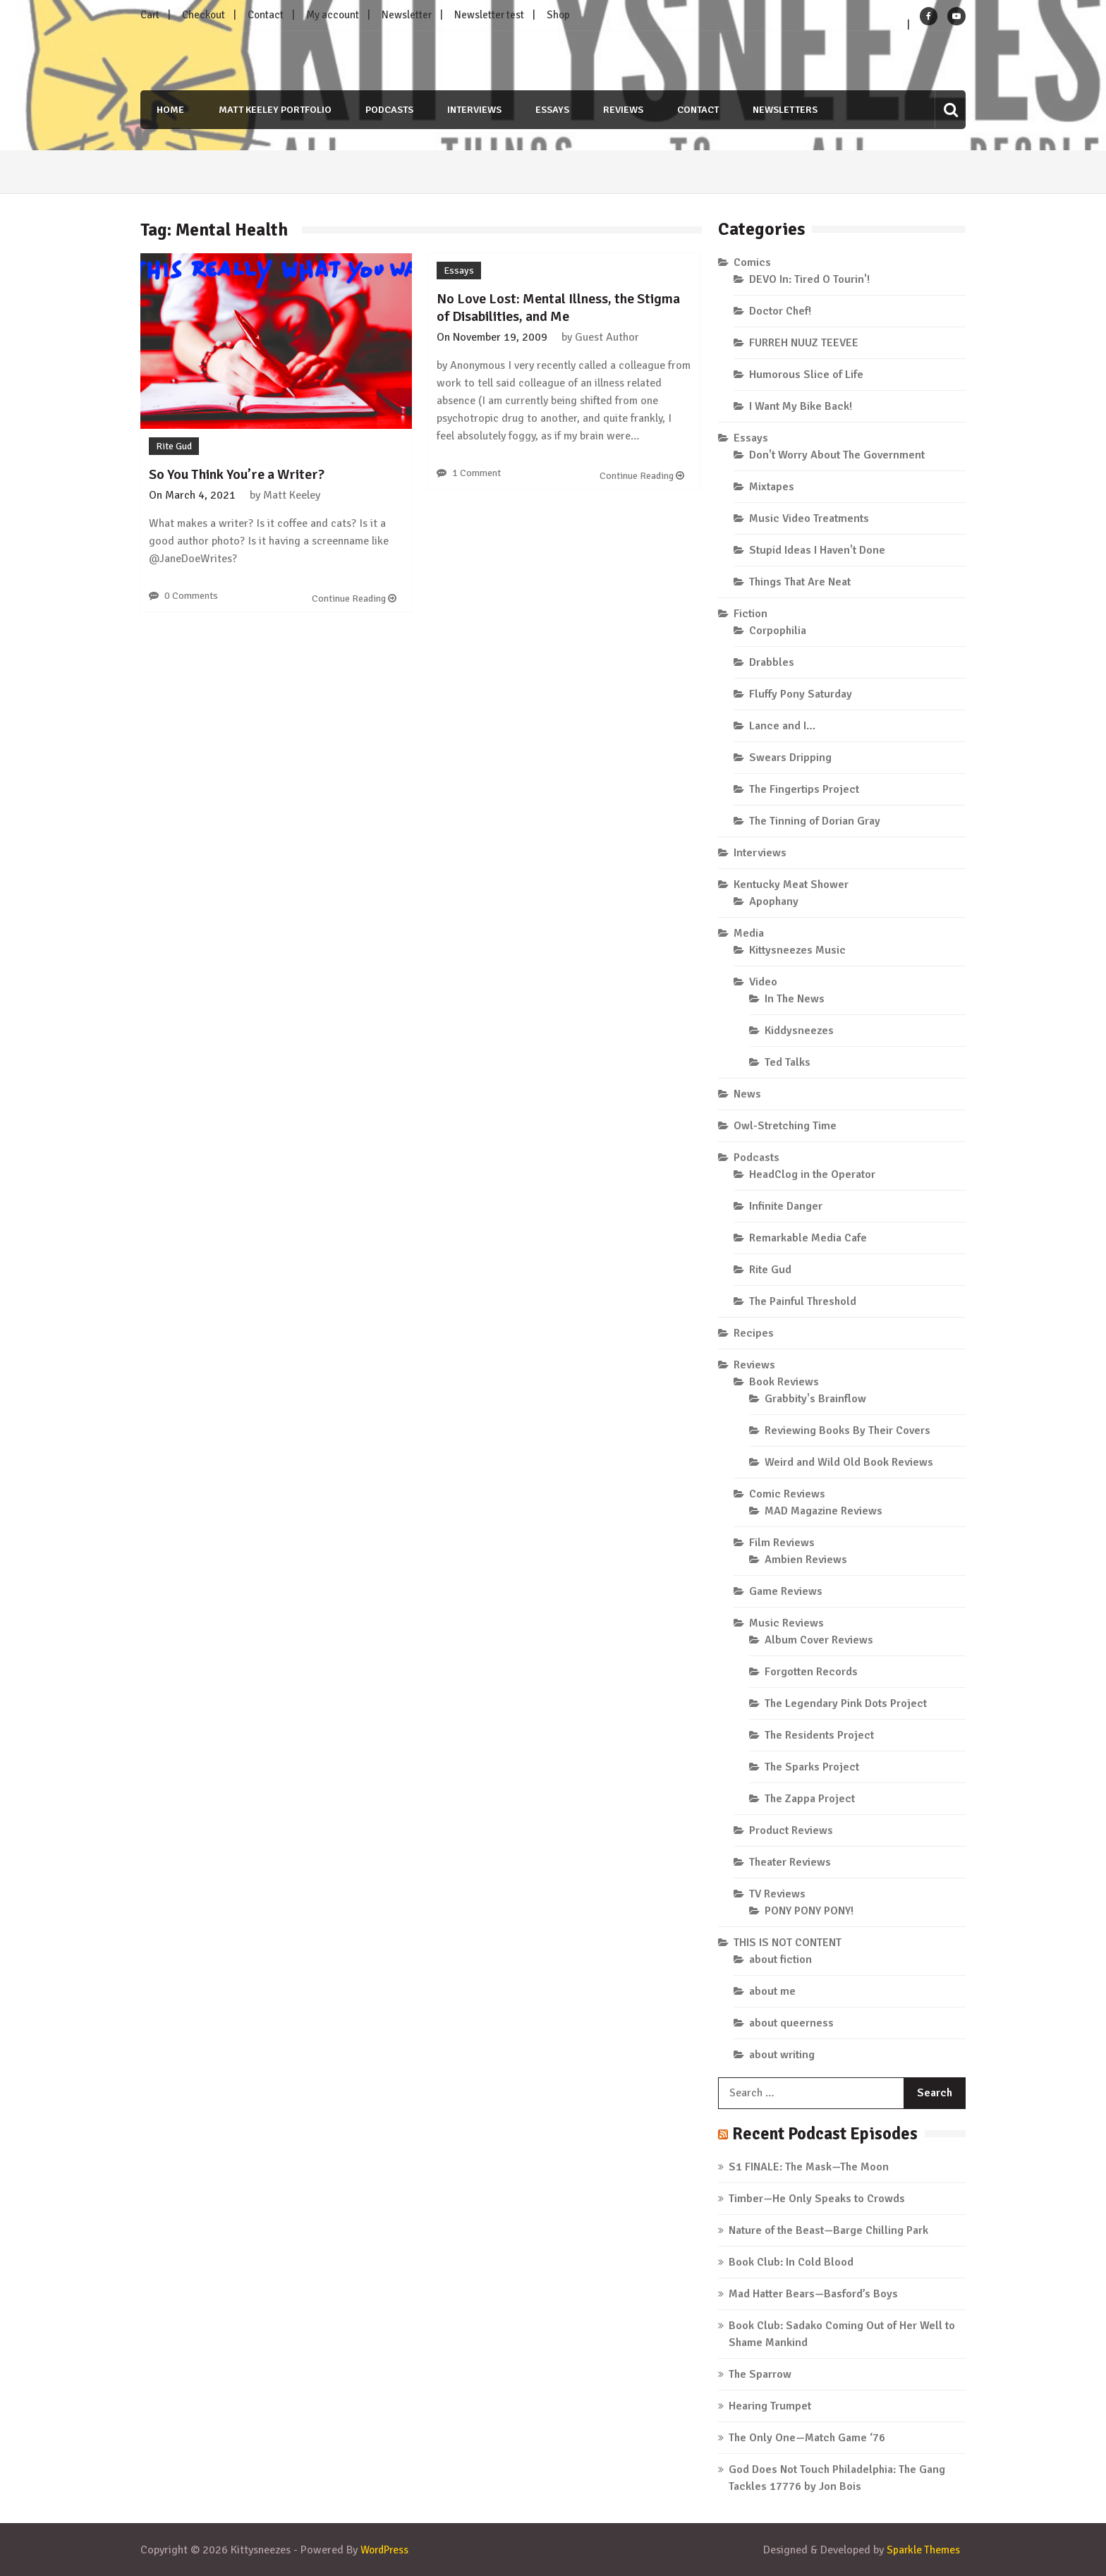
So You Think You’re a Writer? (236, 473)
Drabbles (771, 662)
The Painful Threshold (802, 1301)
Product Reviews (791, 1830)
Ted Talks (787, 1062)
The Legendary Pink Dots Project (846, 1703)
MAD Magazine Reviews (823, 1511)
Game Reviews (785, 1591)
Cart (149, 14)
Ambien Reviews (806, 1560)
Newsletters (787, 110)
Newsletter (407, 14)
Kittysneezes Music (797, 950)
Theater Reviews (790, 1862)
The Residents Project (819, 1735)
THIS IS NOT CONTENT (787, 1943)
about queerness (791, 2023)
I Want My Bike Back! (800, 406)
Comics (752, 262)
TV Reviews (777, 1894)
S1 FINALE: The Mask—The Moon (809, 2167)
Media (749, 933)
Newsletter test (489, 14)
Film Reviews (782, 1543)
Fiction (750, 614)
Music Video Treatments (809, 518)
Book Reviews (784, 1382)
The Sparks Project (812, 1767)
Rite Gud (174, 445)
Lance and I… (782, 726)
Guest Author (607, 337)
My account (332, 14)
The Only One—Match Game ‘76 (807, 2438)
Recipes (754, 1333)
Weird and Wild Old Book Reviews (849, 1462)
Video (763, 982)
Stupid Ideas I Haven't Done (817, 550)
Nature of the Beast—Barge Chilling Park (828, 2230)
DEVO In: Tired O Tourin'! (809, 279)
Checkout (203, 14)
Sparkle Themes (922, 2550)
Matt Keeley (291, 494)
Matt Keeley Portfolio (273, 110)
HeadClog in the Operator (812, 1174)
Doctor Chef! (780, 311)
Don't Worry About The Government (837, 455)
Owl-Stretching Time (785, 1126)
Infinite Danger (785, 1206)
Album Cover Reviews (819, 1640)
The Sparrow (760, 2374)
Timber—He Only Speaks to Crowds (817, 2199)
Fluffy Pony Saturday (800, 694)
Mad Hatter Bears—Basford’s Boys (813, 2294)
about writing (782, 2055)
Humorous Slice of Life (806, 374)
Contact (266, 14)
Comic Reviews (787, 1494)
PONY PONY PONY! (809, 1911)
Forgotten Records (811, 1672)
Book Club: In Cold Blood (791, 2262)
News (747, 1094)
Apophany (773, 901)
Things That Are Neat (800, 582)
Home (168, 110)
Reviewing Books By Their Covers (847, 1430)
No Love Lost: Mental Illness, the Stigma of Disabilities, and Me (558, 307)
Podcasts (388, 110)
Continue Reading (354, 598)
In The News (795, 999)
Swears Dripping (790, 758)
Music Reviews (786, 1623)
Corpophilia (777, 631)
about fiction (780, 1959)
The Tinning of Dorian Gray (814, 821)
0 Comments (191, 595)
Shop (558, 14)
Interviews (473, 110)
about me (772, 1991)
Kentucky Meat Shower (791, 884)
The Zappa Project (810, 1799)
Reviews (624, 110)
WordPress (386, 2550)
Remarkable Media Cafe (808, 1238)
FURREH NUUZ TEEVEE (803, 343)
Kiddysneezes (799, 1030)
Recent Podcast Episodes (830, 2133)
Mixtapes (771, 487)
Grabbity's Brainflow (815, 1399)
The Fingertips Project (804, 789)
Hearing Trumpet (770, 2406)
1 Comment (476, 473)
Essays (552, 110)
